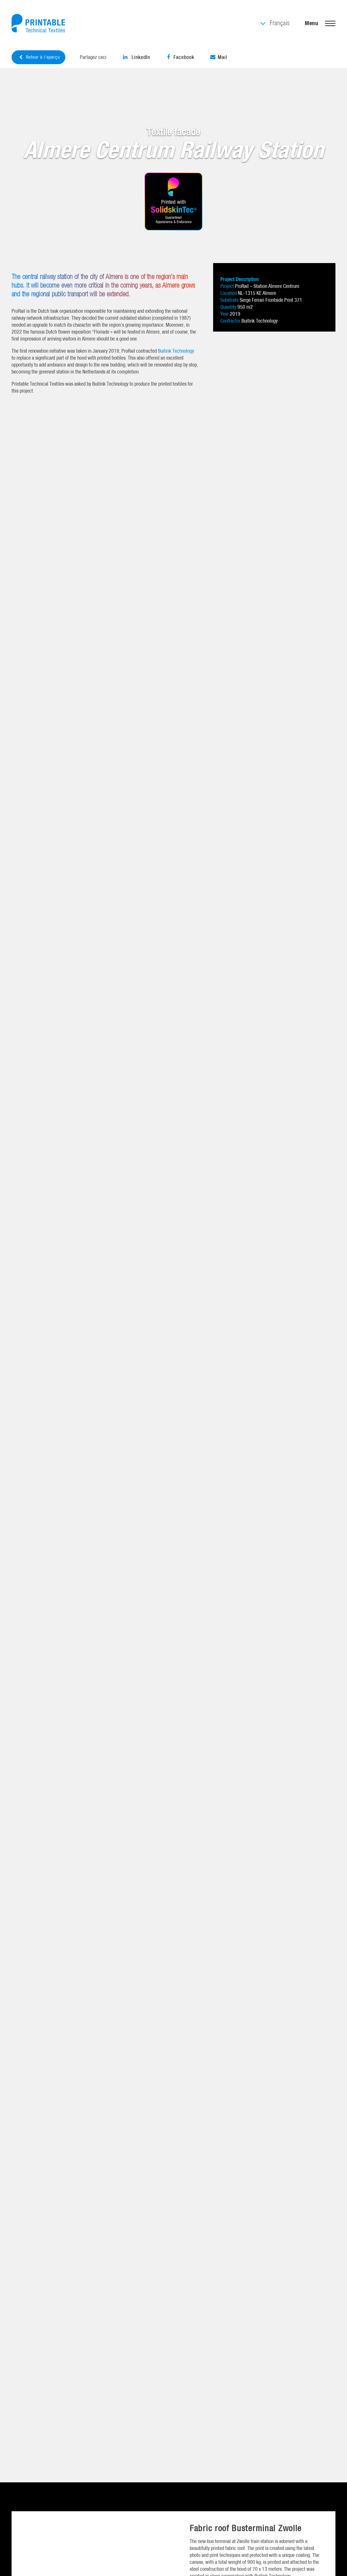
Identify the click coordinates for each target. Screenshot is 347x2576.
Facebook (180, 57)
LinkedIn (136, 57)
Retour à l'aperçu (39, 57)
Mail (218, 57)
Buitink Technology (176, 351)
